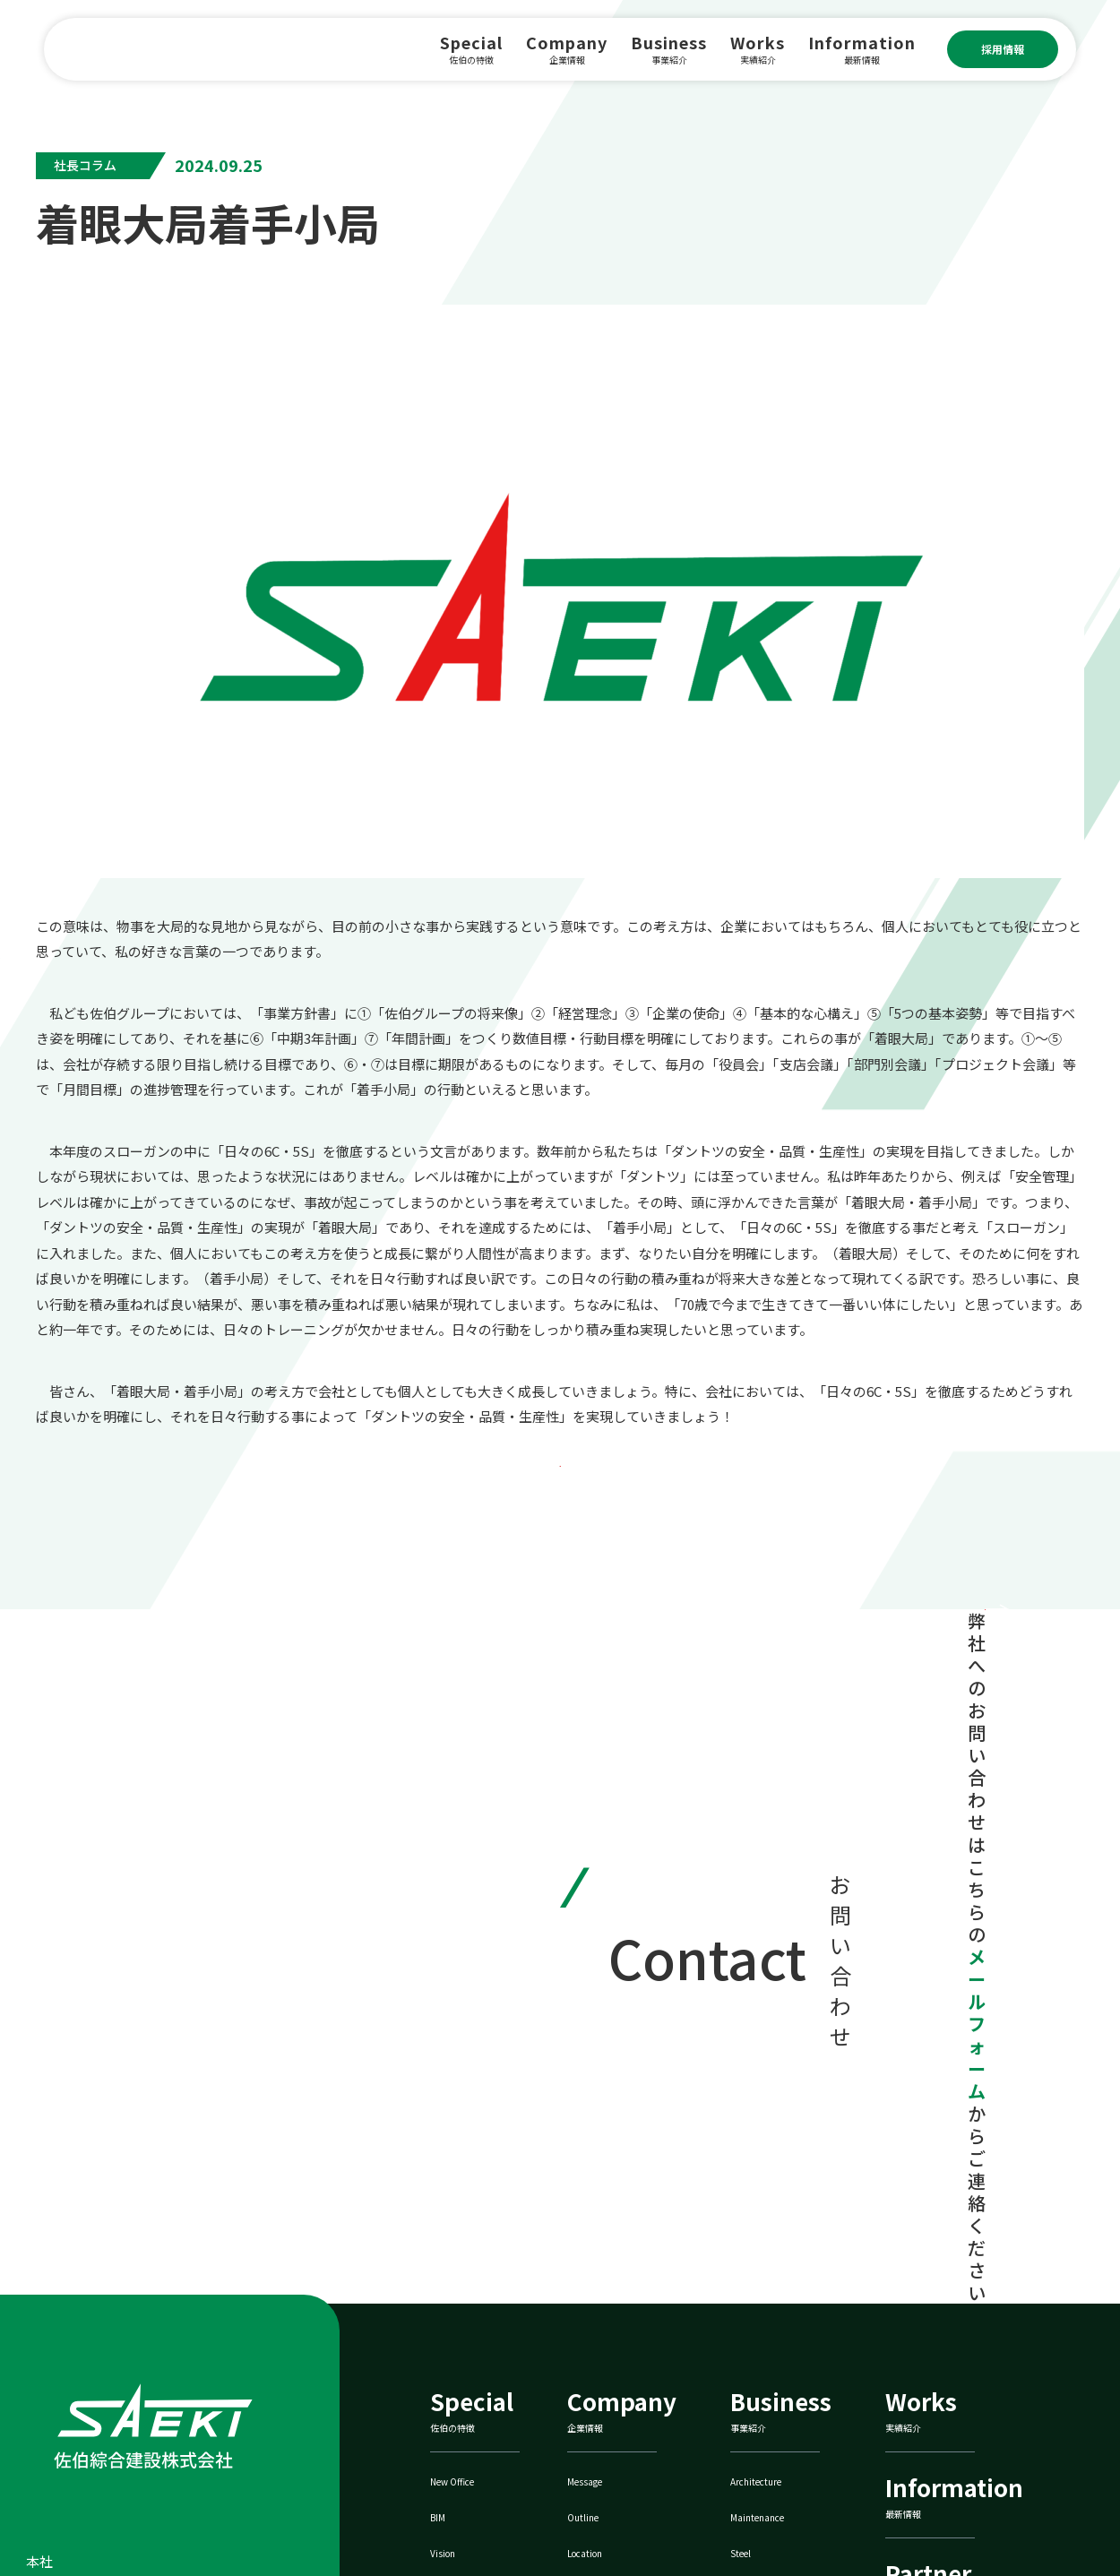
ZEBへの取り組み (791, 2428)
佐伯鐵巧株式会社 (955, 2428)
